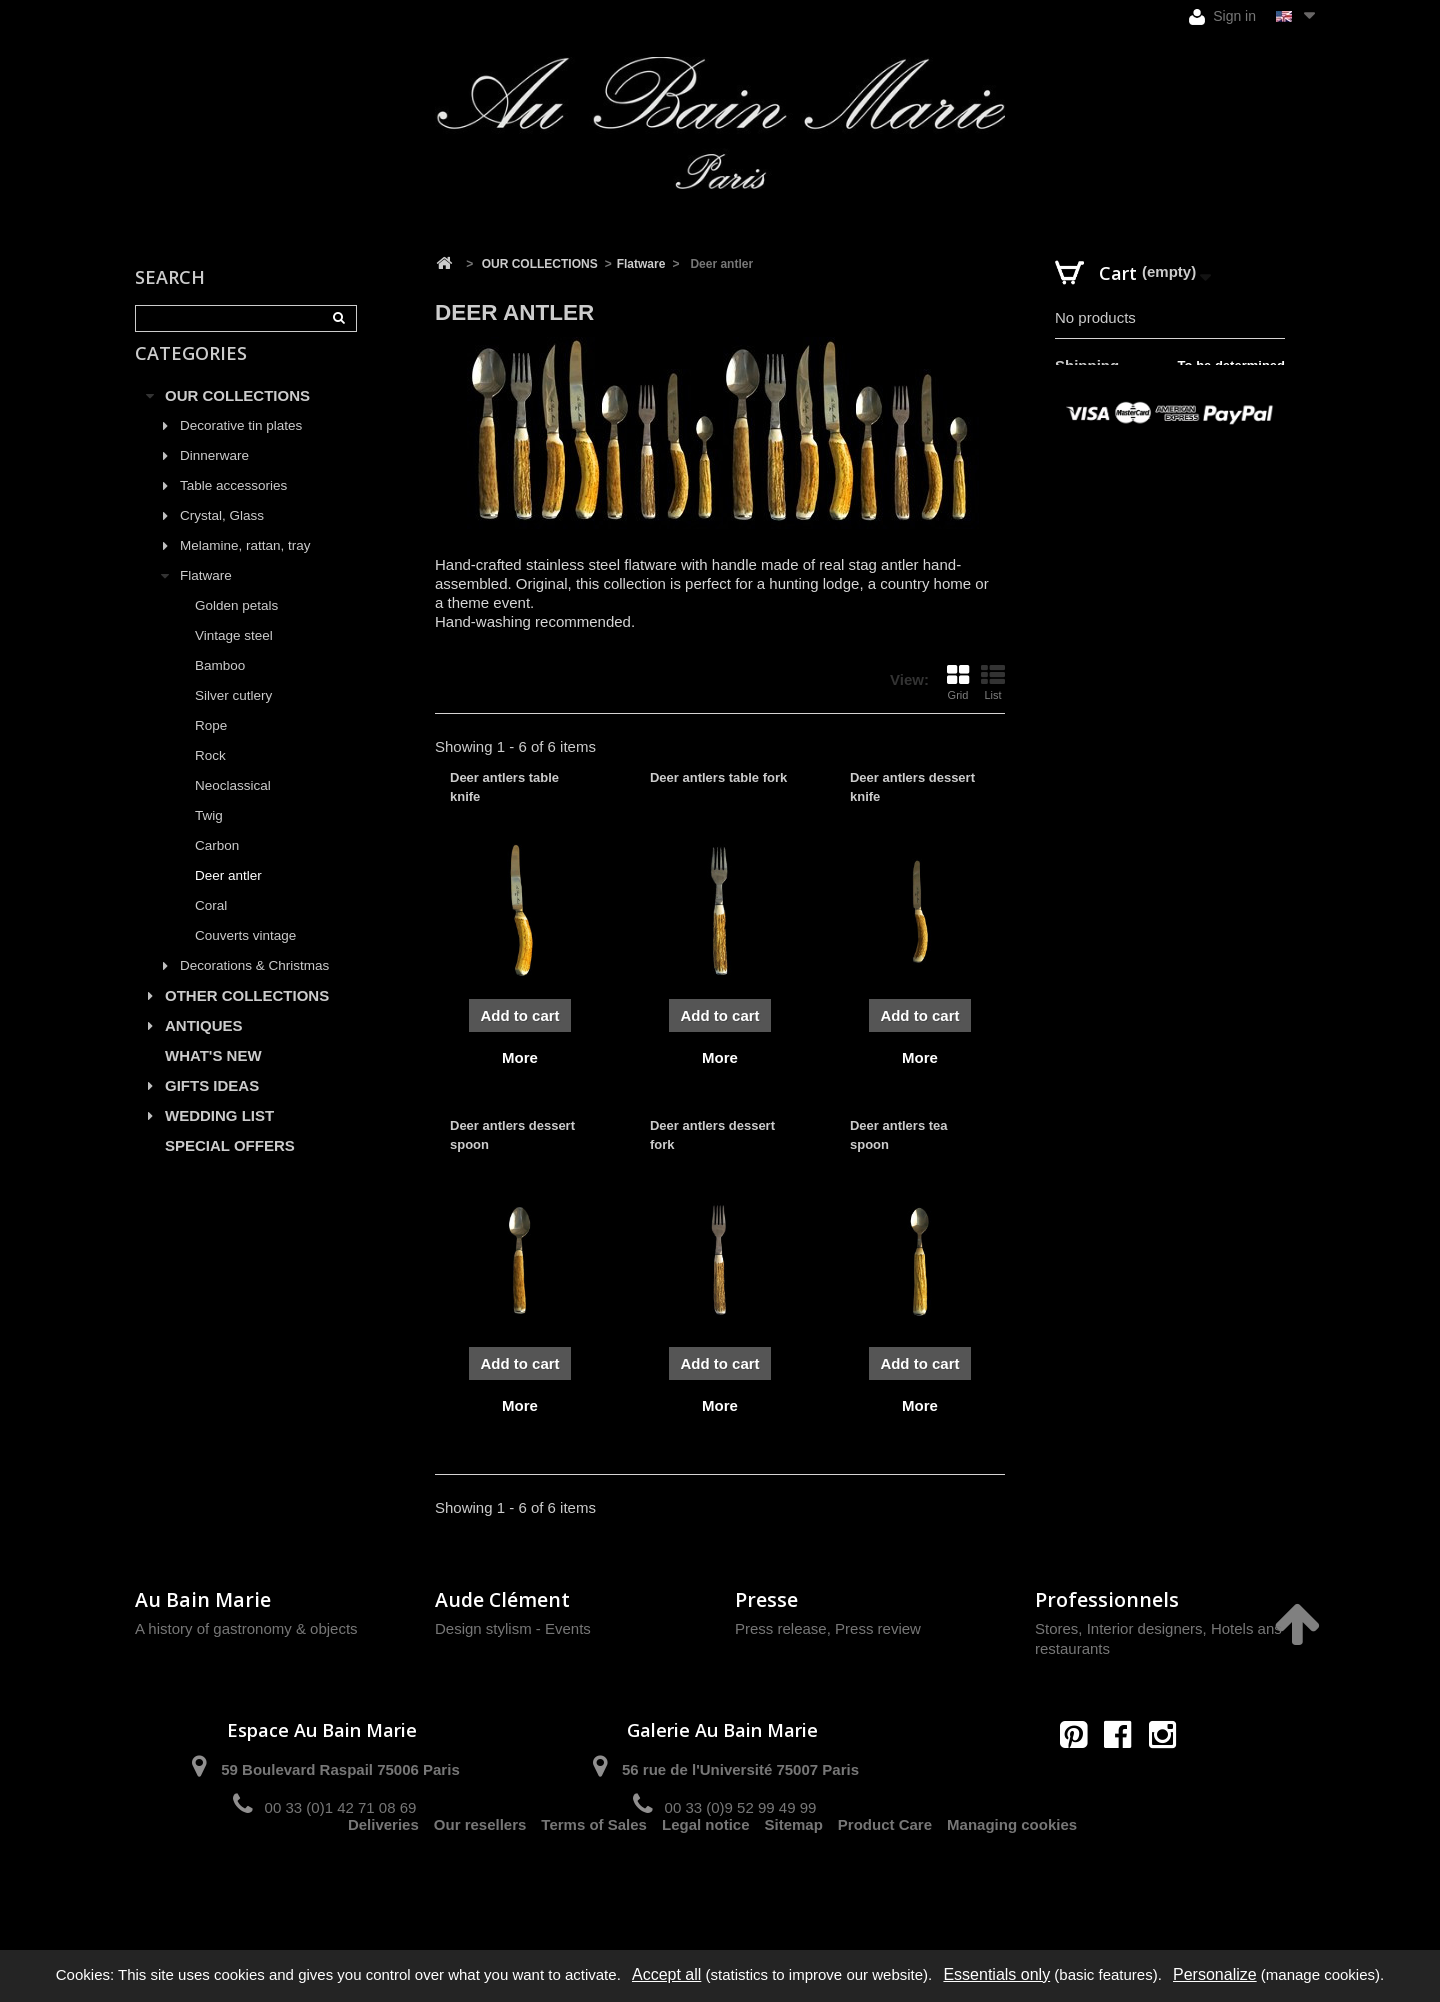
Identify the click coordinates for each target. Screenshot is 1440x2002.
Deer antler (228, 898)
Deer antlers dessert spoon (512, 1134)
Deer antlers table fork (718, 777)
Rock (210, 778)
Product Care (885, 1878)
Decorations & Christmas (254, 988)
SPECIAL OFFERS (230, 1168)
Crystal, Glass (222, 538)
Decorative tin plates (241, 448)
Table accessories (233, 508)
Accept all (666, 1974)
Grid (958, 682)
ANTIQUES (204, 1048)
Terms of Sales (594, 1878)
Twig (209, 838)
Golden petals (236, 628)
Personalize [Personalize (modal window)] (1215, 1974)
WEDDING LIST (219, 1138)
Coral (211, 928)
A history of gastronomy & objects (246, 1628)
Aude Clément (502, 1599)
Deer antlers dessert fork (712, 1134)
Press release (781, 1628)
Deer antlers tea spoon (899, 1134)
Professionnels (1107, 1599)
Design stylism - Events (513, 1628)
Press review (878, 1628)
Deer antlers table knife (504, 786)
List (993, 682)
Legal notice (706, 1878)
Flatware (206, 598)
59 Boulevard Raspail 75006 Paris (340, 1769)
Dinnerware (214, 478)
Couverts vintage (245, 958)
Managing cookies (1012, 1878)
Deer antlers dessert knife (912, 786)
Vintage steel (234, 658)
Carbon (217, 868)
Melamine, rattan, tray (245, 568)
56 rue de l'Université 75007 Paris (740, 1769)
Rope (211, 748)
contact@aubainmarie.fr (1124, 1777)
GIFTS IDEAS (212, 1108)
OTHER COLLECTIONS (247, 1018)
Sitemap (794, 1878)
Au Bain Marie (203, 1599)
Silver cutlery (233, 718)
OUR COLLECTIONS (237, 418)
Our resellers (480, 1878)
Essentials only (996, 1974)
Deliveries (383, 1878)
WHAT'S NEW (213, 1078)
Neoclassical (233, 808)
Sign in (1222, 16)
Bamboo (220, 688)
